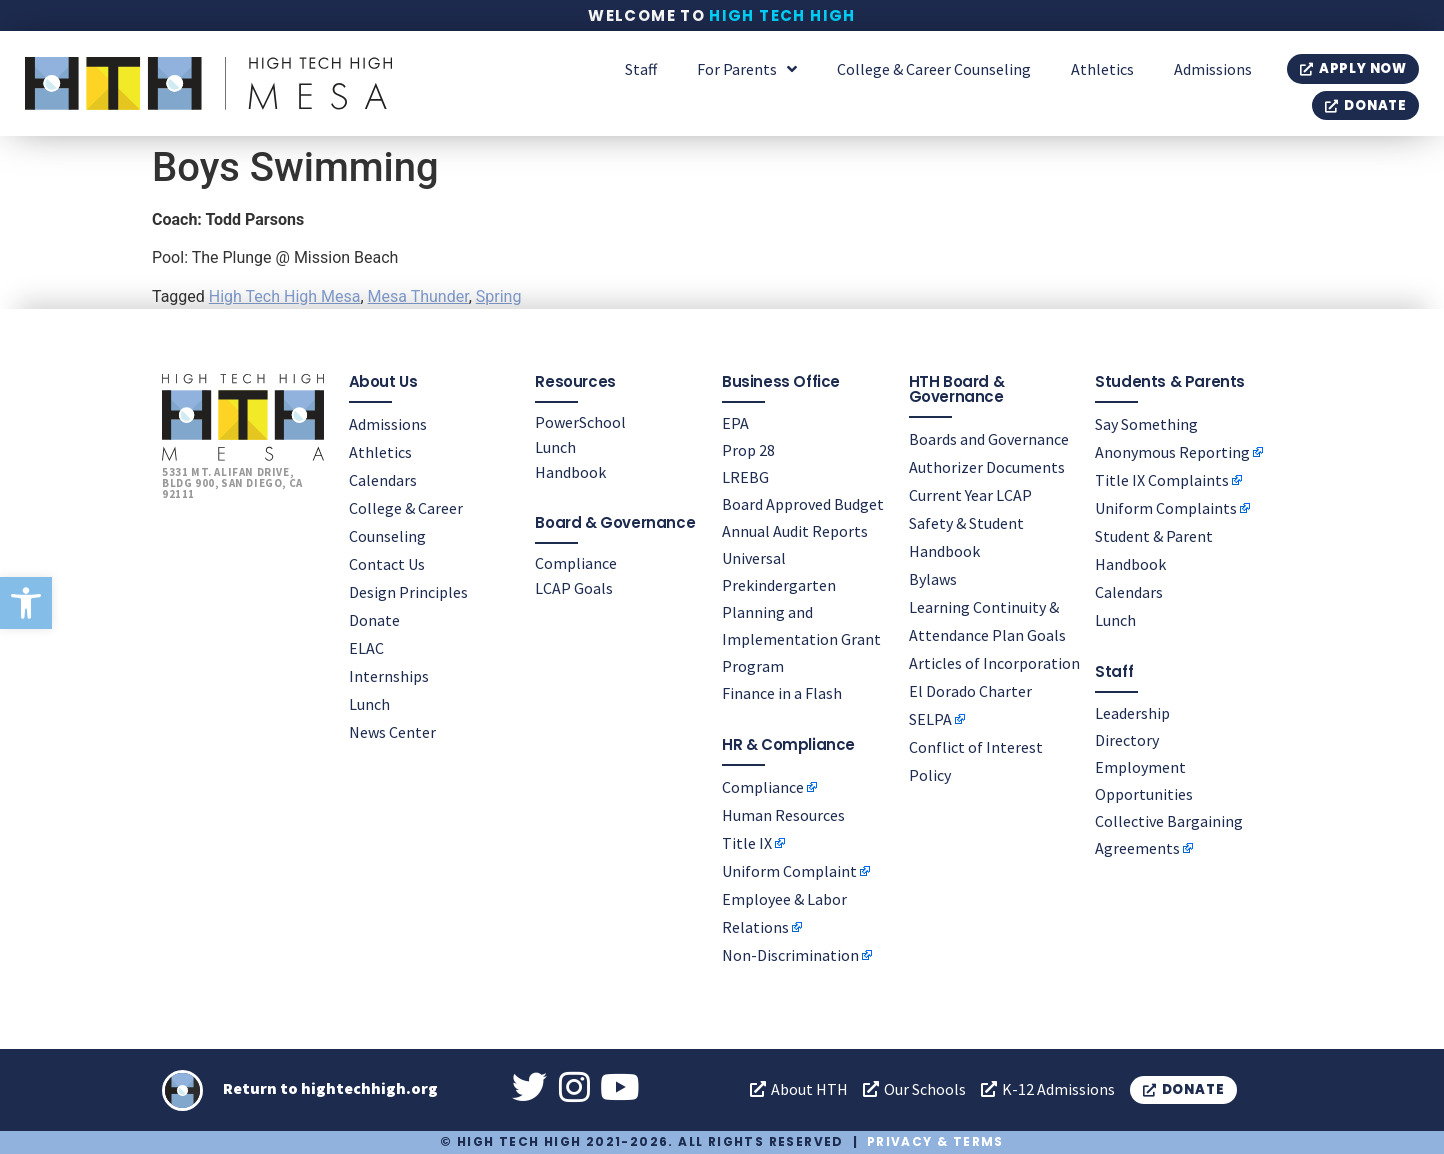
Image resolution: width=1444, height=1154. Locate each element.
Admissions (1213, 69)
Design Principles (408, 592)
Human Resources (783, 815)
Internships (389, 676)
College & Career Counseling (934, 69)
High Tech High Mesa (285, 296)
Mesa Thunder (418, 296)
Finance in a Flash (782, 693)
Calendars (383, 480)
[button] (26, 603)
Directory (1127, 740)
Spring (499, 296)
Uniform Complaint (789, 871)
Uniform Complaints (1166, 508)
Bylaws (933, 579)
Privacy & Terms (935, 1141)
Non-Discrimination (790, 955)
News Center (392, 732)
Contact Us (387, 564)
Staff (641, 69)
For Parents (747, 69)
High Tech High (782, 15)
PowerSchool (580, 422)
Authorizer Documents (987, 467)
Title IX (747, 843)
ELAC (366, 648)
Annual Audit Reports (795, 531)
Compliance (576, 563)
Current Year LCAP (970, 495)
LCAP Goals (574, 588)
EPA (735, 423)
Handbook (570, 472)
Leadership (1132, 713)
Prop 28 (748, 450)
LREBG (745, 477)
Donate (374, 620)
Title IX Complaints (1162, 480)
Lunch (369, 704)
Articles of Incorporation (994, 663)
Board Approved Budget (803, 504)
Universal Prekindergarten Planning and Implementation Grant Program (801, 612)
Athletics (1102, 69)
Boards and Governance (989, 439)
